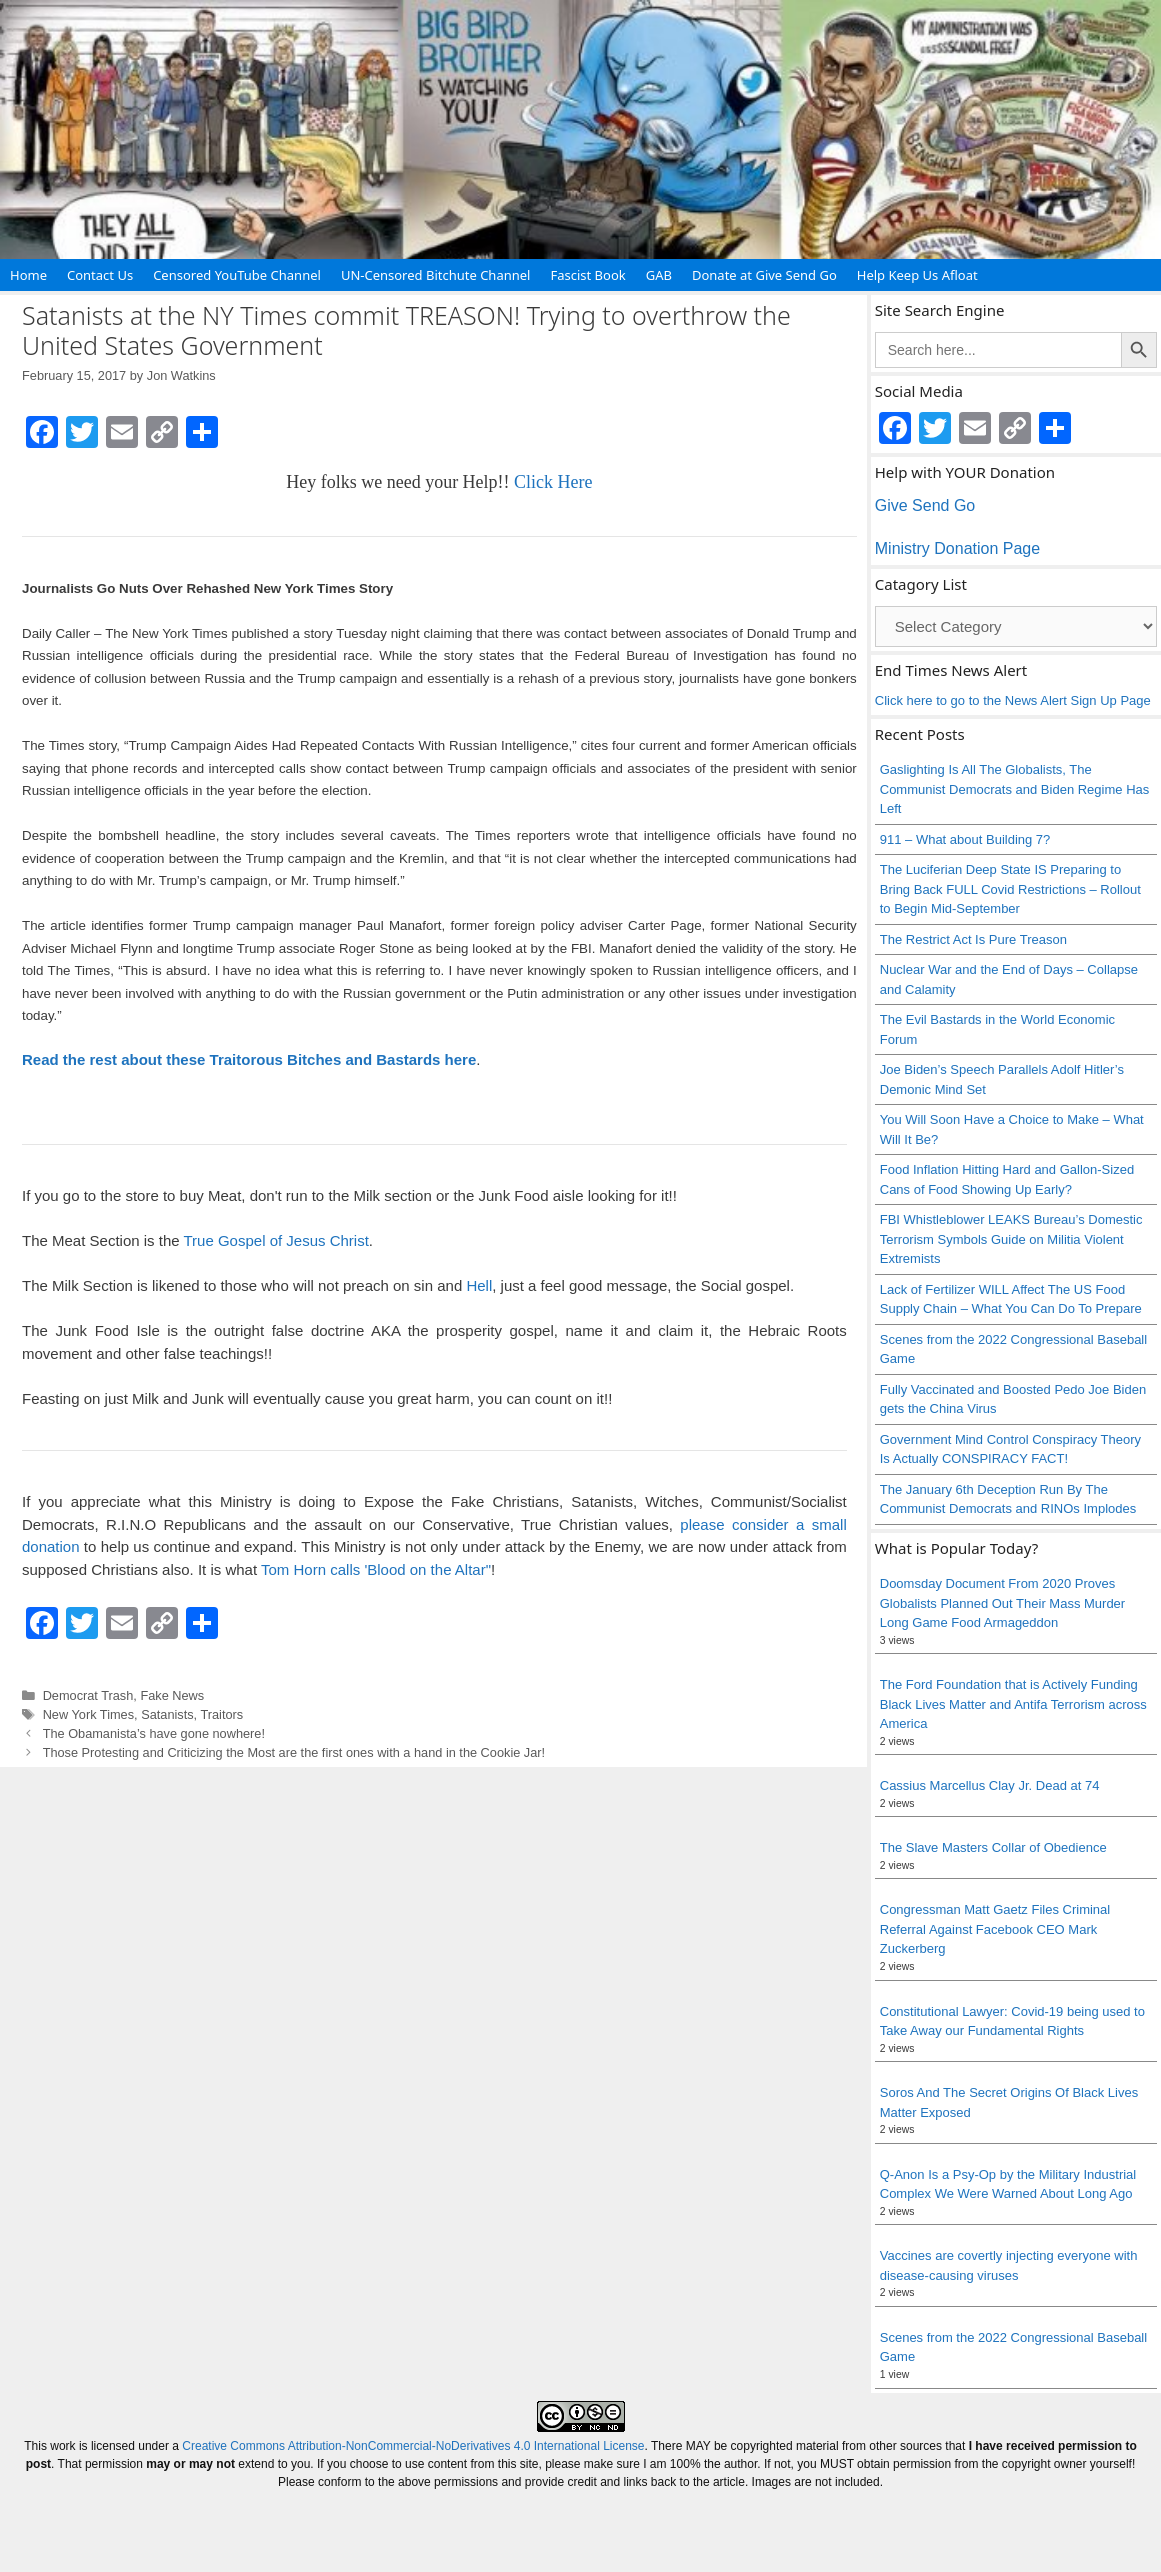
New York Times (88, 1714)
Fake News (172, 1695)
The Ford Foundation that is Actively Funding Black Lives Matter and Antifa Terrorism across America (1013, 1704)
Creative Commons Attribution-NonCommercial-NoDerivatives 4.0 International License (413, 2446)
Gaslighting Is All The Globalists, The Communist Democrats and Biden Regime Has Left (1015, 789)
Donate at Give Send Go (764, 275)
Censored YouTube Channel (237, 275)
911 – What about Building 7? (965, 839)
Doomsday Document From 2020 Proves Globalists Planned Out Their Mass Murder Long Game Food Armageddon (1002, 1603)
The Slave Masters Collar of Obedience (993, 1847)
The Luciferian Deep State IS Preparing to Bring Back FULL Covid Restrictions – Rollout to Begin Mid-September (1010, 889)
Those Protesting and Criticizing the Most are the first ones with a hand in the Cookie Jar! (294, 1752)
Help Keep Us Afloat (917, 275)
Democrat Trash (88, 1695)
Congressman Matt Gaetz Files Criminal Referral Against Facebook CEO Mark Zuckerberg (995, 1929)
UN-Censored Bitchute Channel (436, 275)
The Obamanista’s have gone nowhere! (154, 1733)
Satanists (167, 1714)
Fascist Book (587, 275)
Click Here (553, 482)
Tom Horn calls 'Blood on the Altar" (376, 1569)
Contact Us (100, 275)
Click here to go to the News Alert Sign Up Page (1013, 700)
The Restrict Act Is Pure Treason (973, 939)
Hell (479, 1285)
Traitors (221, 1714)
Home (28, 275)
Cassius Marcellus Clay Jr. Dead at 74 (990, 1785)
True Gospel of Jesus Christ (275, 1240)
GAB (659, 275)
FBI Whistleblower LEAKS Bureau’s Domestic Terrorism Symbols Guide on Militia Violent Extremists (1011, 1239)
